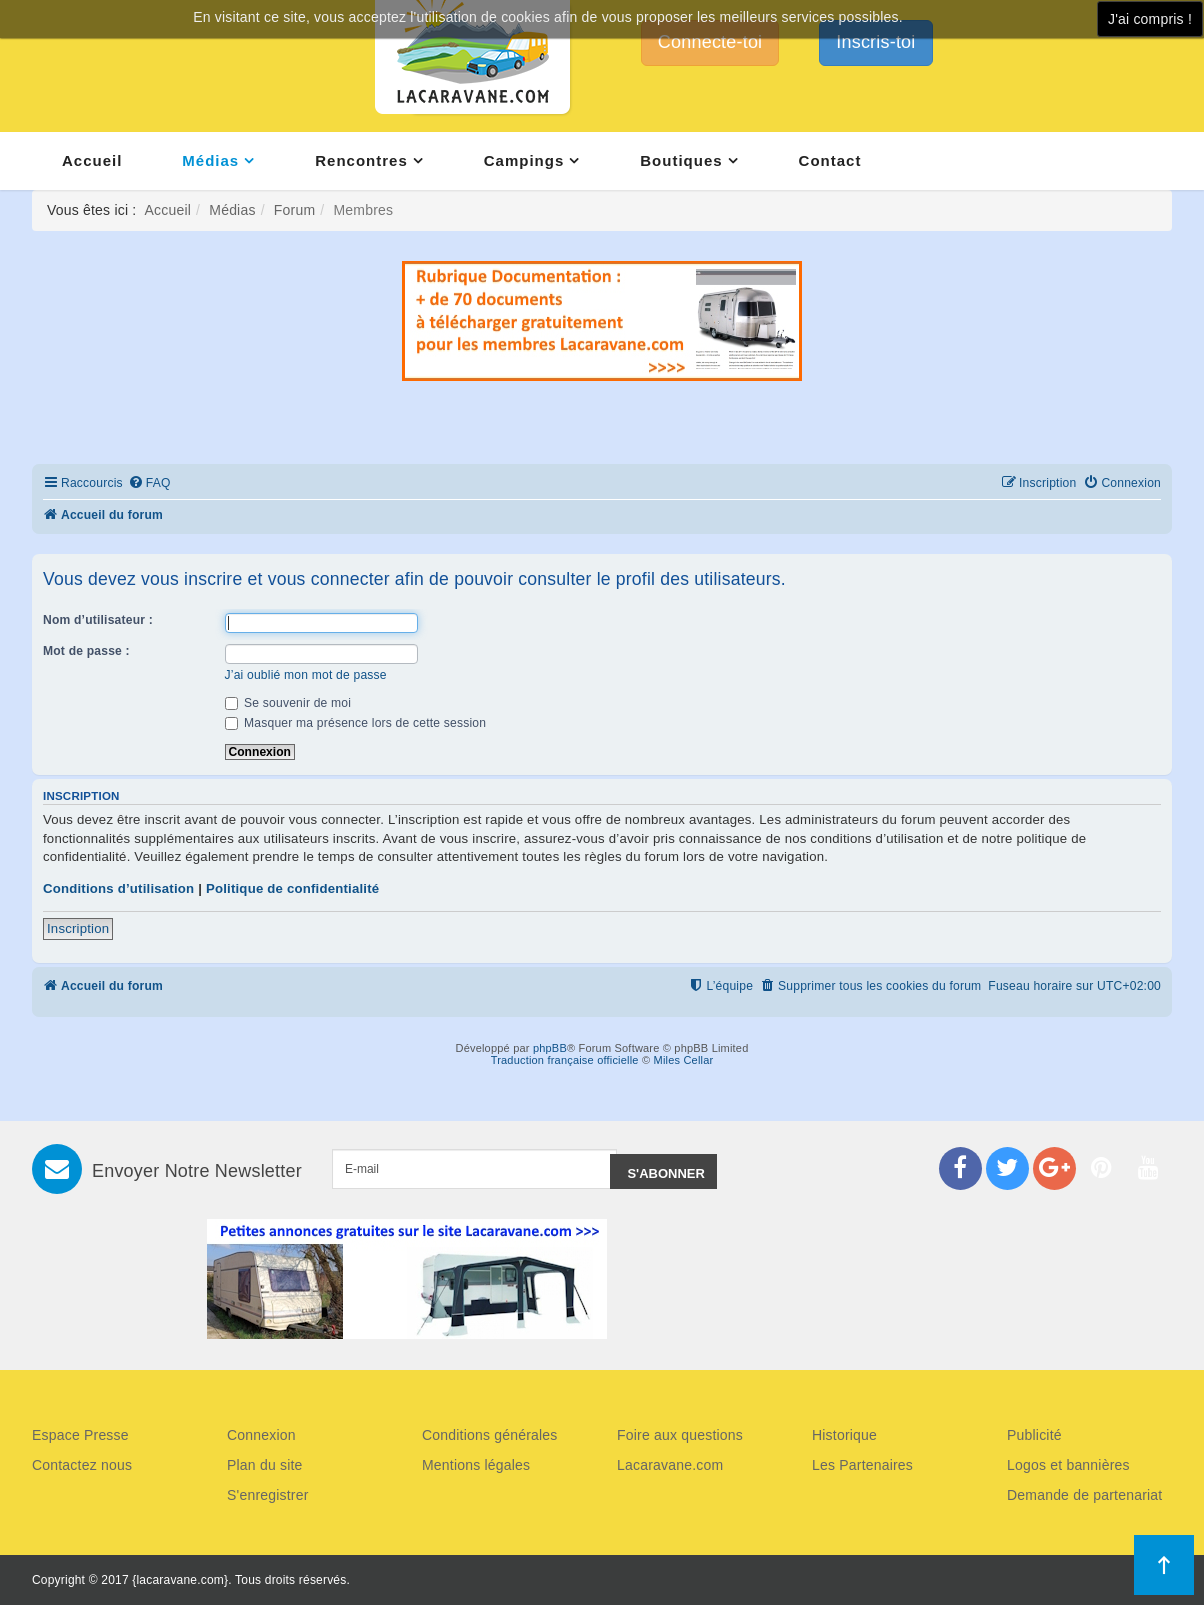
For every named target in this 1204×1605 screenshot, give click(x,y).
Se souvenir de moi (288, 703)
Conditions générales (490, 1435)
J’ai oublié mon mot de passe (306, 675)
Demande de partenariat (1084, 1495)
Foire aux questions (680, 1435)
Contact (830, 160)
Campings (524, 160)
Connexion (261, 1435)
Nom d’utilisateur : (98, 620)
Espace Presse (80, 1435)
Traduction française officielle (565, 1060)
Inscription (78, 928)
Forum (294, 210)
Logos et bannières (1068, 1465)
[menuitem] (149, 483)
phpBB (550, 1048)
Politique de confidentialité (292, 888)
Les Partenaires (862, 1465)
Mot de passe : (86, 651)
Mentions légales (476, 1465)
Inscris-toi (875, 42)
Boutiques (681, 160)
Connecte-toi (710, 42)
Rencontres (361, 160)
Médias (210, 160)
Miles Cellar (684, 1060)
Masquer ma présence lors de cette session (356, 723)
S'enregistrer (268, 1495)
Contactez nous (82, 1465)
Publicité (1034, 1435)
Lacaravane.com (670, 1465)
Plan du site (265, 1465)
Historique (844, 1435)
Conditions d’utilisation (118, 888)
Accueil (92, 160)
